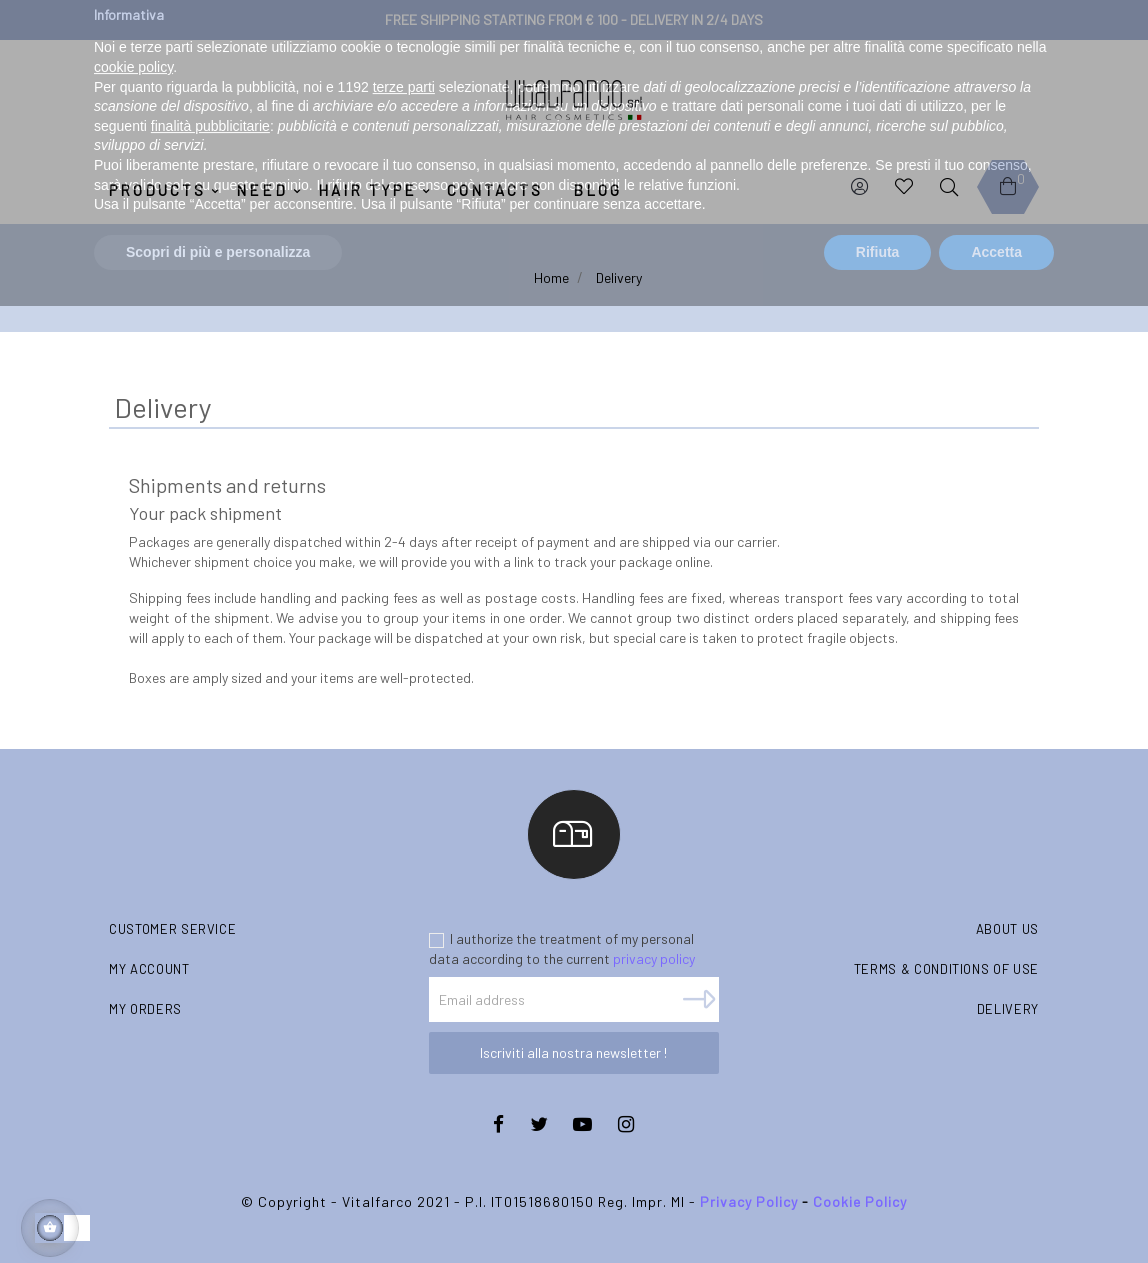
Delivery (1008, 1009)
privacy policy (654, 958)
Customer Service (172, 929)
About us (1007, 929)
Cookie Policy (860, 1201)
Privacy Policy (749, 1201)
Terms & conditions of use (946, 969)
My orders (145, 1009)
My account (149, 969)
